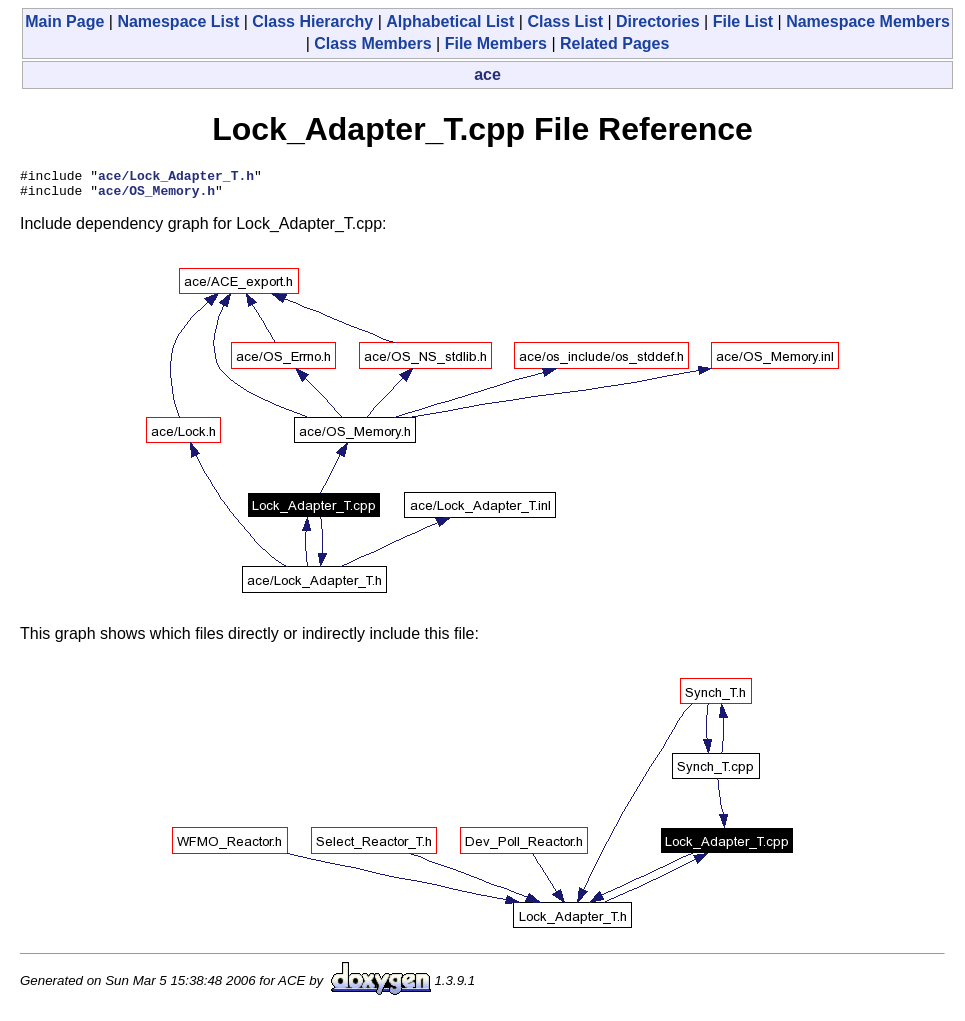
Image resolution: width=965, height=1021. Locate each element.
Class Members (372, 43)
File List (743, 21)
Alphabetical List (450, 21)
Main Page (64, 21)
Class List (565, 21)
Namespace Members (868, 21)
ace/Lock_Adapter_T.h (176, 178)
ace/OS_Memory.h (156, 196)
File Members (496, 43)
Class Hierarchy (312, 21)
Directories (658, 21)
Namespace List (178, 21)
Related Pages (614, 43)
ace (487, 74)
